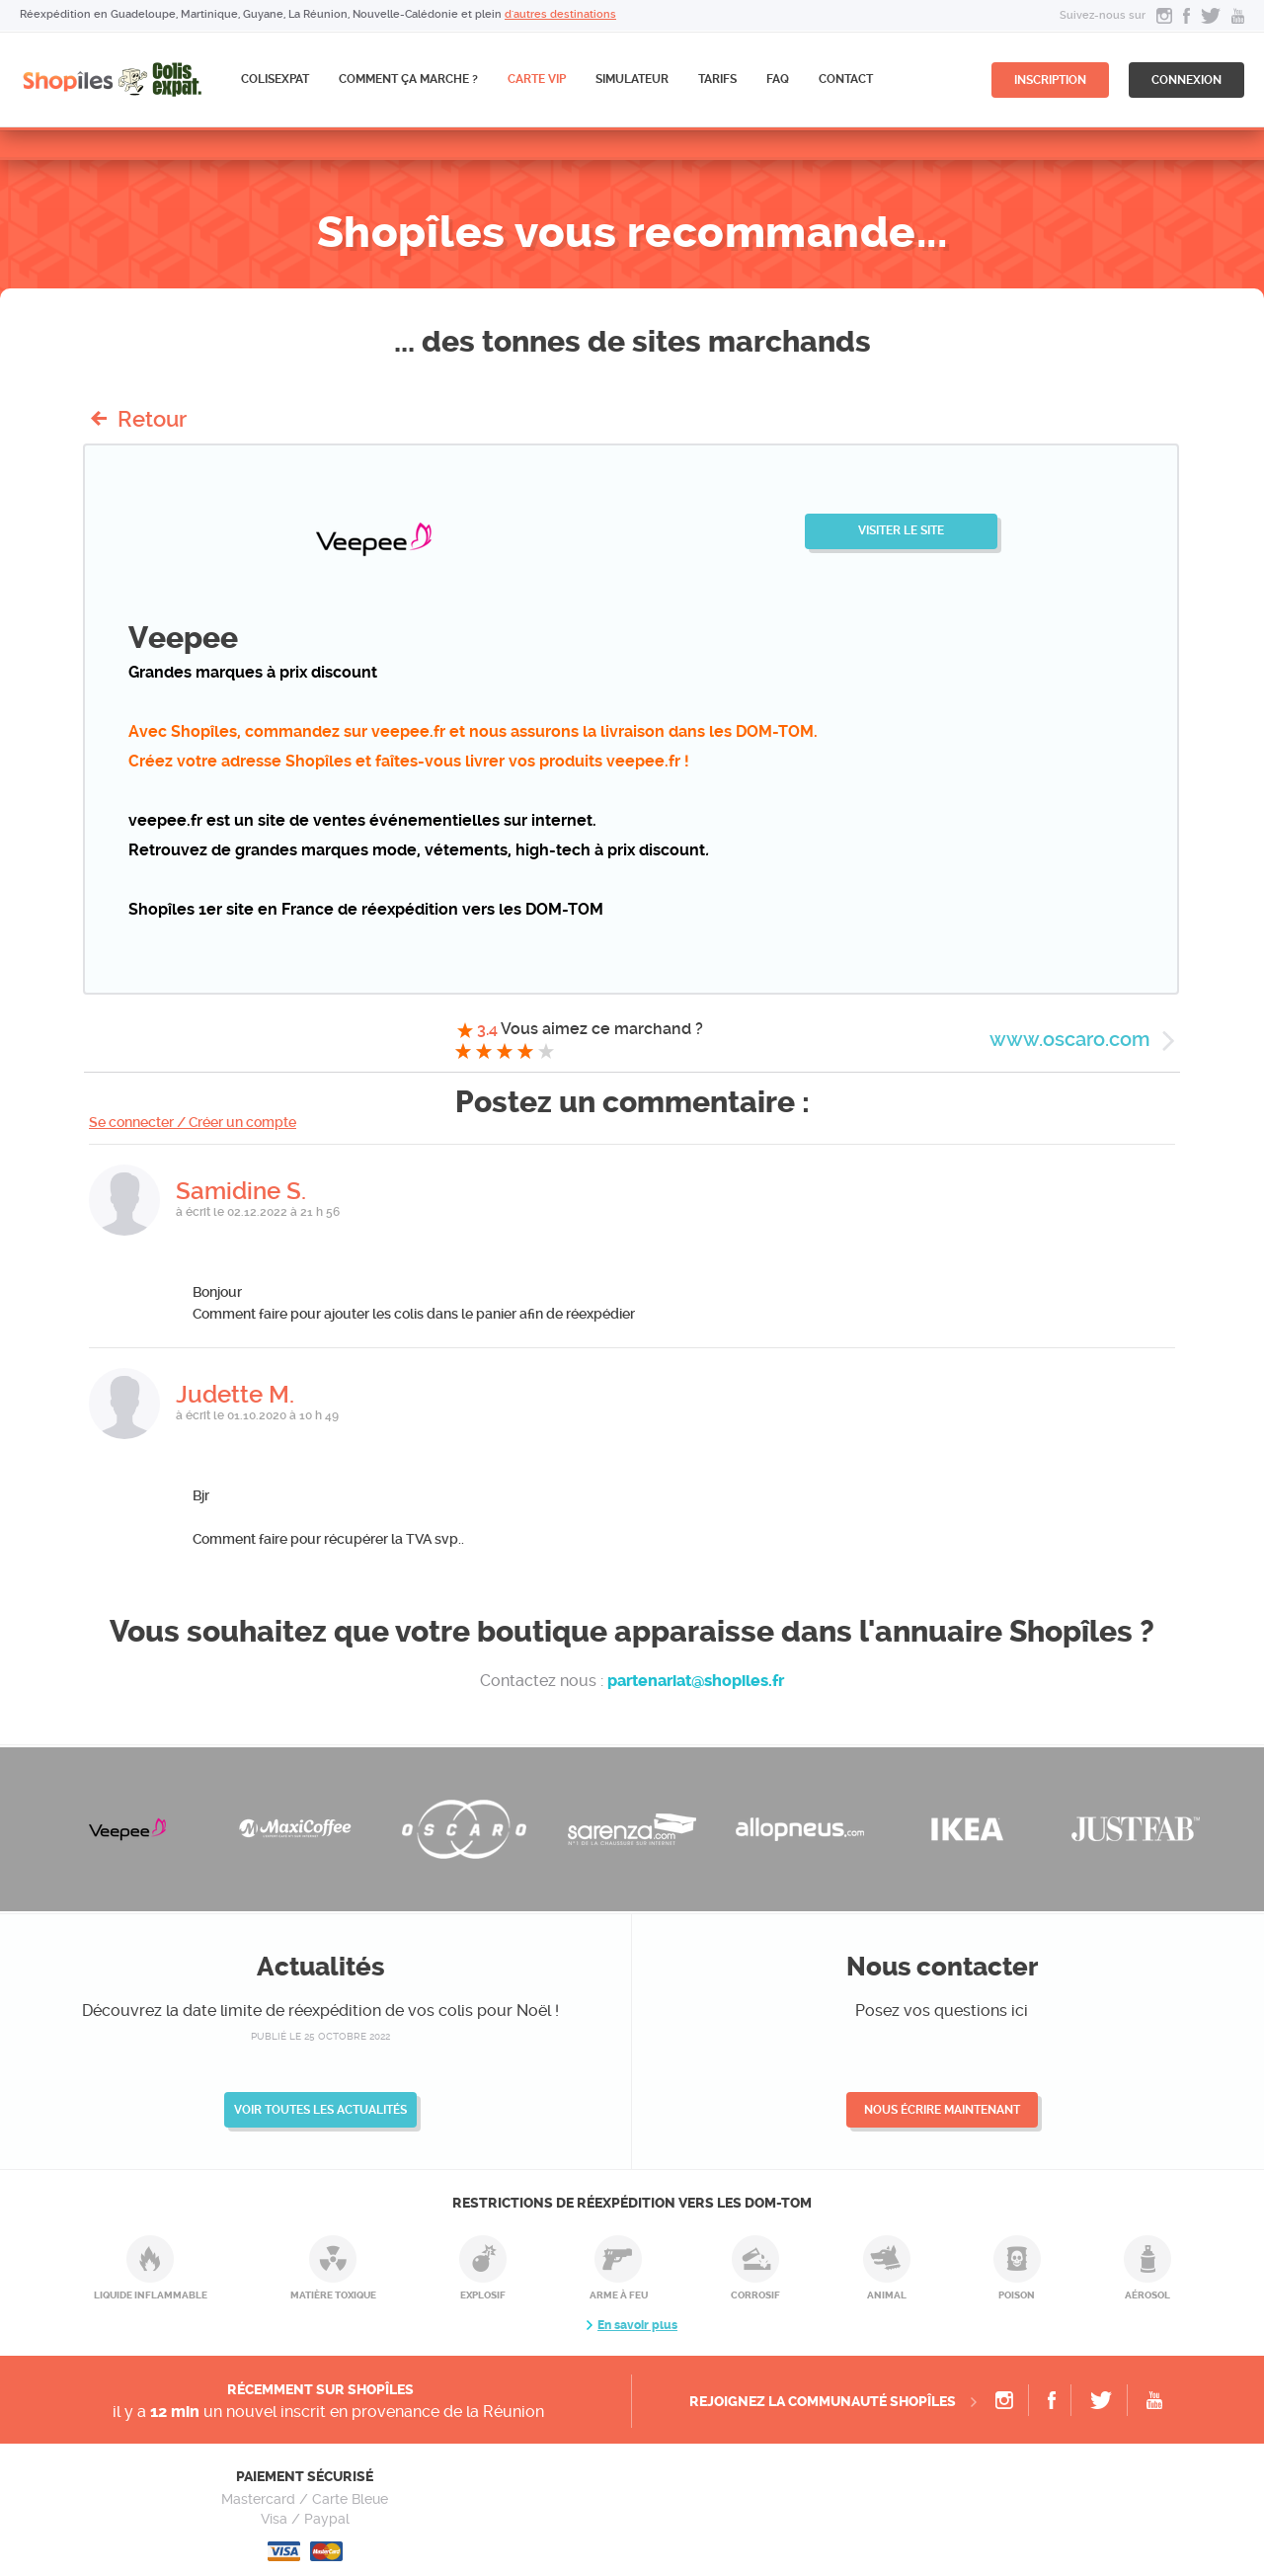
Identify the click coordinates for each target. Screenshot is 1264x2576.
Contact (846, 79)
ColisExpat (275, 79)
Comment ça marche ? (408, 79)
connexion (1186, 80)
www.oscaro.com (1069, 1039)
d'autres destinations (560, 14)
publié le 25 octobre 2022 (320, 2036)
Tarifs (717, 79)
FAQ (777, 79)
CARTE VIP (537, 79)
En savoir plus (637, 2325)
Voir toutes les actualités (320, 2110)
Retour (152, 419)
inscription (1050, 80)
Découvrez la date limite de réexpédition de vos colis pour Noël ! (320, 2010)
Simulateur (632, 79)
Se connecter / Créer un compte (192, 1122)
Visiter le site (901, 530)
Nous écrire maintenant (942, 2110)
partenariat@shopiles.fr (695, 1680)
